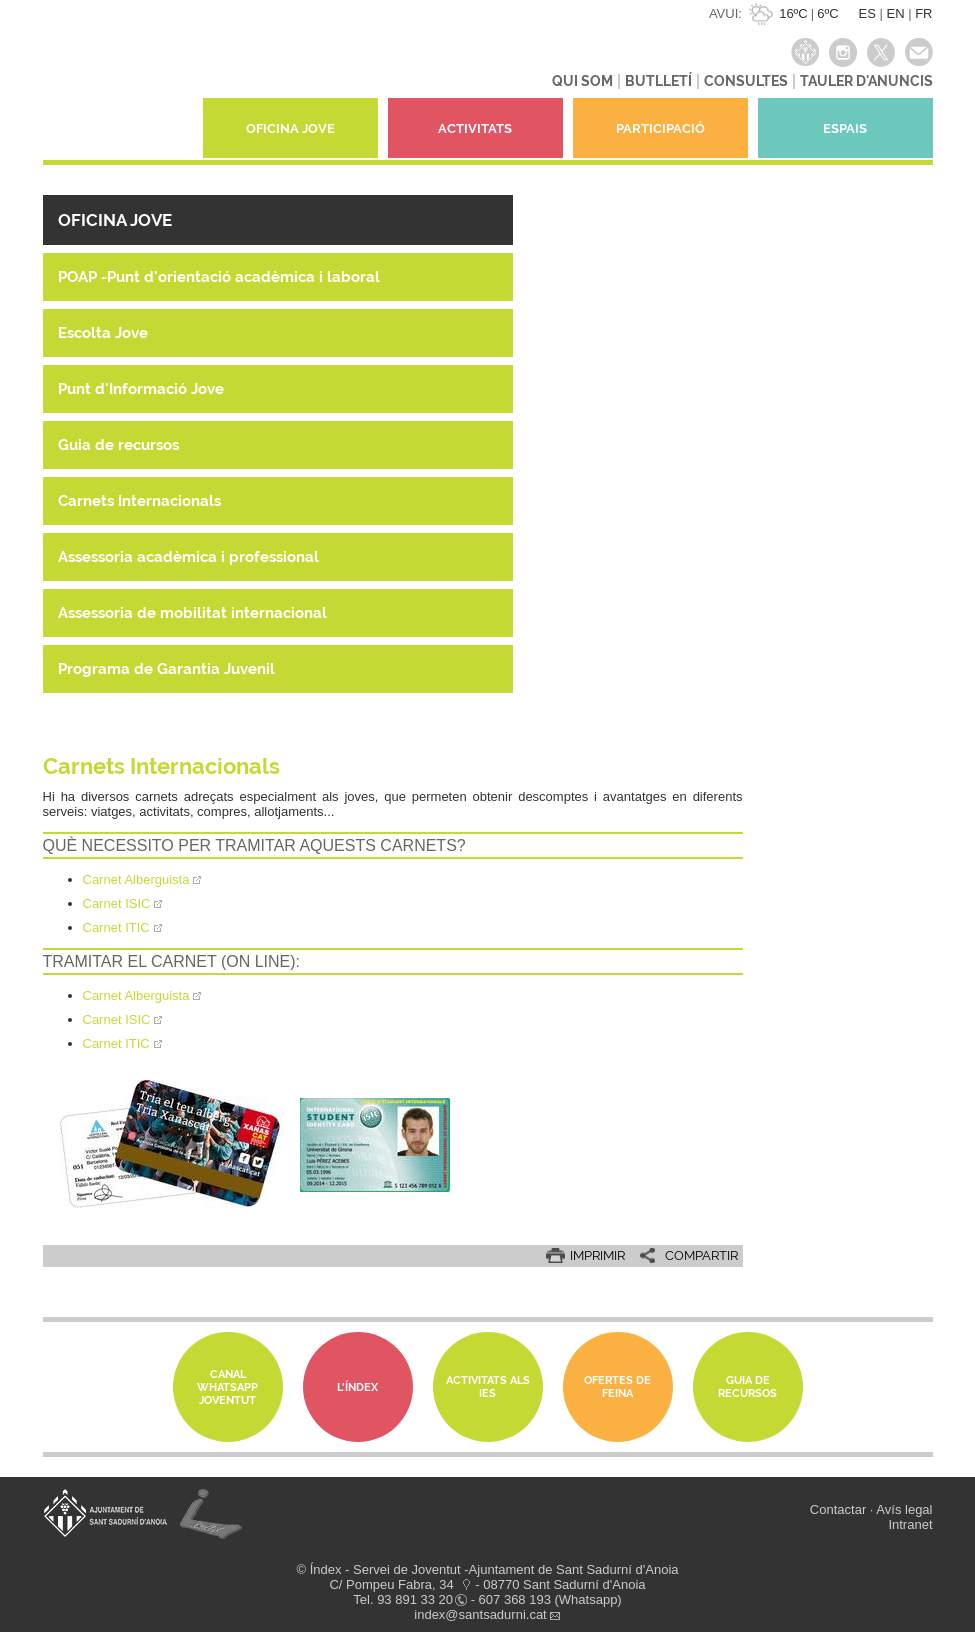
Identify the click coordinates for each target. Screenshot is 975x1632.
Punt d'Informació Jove (141, 389)
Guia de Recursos (747, 1387)
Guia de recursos (118, 445)
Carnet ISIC (117, 1019)
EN (895, 13)
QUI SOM (582, 81)
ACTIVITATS (475, 128)
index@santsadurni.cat (480, 1614)
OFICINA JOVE (290, 128)
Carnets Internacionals (139, 501)
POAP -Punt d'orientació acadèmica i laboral (219, 277)
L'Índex (357, 1387)
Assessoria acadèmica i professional (188, 557)
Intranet (910, 1524)
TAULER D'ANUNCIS (866, 81)
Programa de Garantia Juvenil (166, 669)
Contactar (838, 1509)
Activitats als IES (488, 1387)
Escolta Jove (103, 333)
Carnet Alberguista (136, 995)
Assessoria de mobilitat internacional (192, 613)
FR (923, 13)
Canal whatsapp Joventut (227, 1387)
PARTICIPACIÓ (660, 128)
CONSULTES (746, 81)
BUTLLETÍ (658, 81)
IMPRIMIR (597, 1255)
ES (867, 13)
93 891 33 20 (415, 1599)
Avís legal (904, 1509)
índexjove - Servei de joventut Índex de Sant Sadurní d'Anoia (118, 85)
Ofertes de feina (617, 1387)
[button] (278, 220)
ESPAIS (845, 128)
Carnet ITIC (116, 1043)
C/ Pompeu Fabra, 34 (391, 1584)
